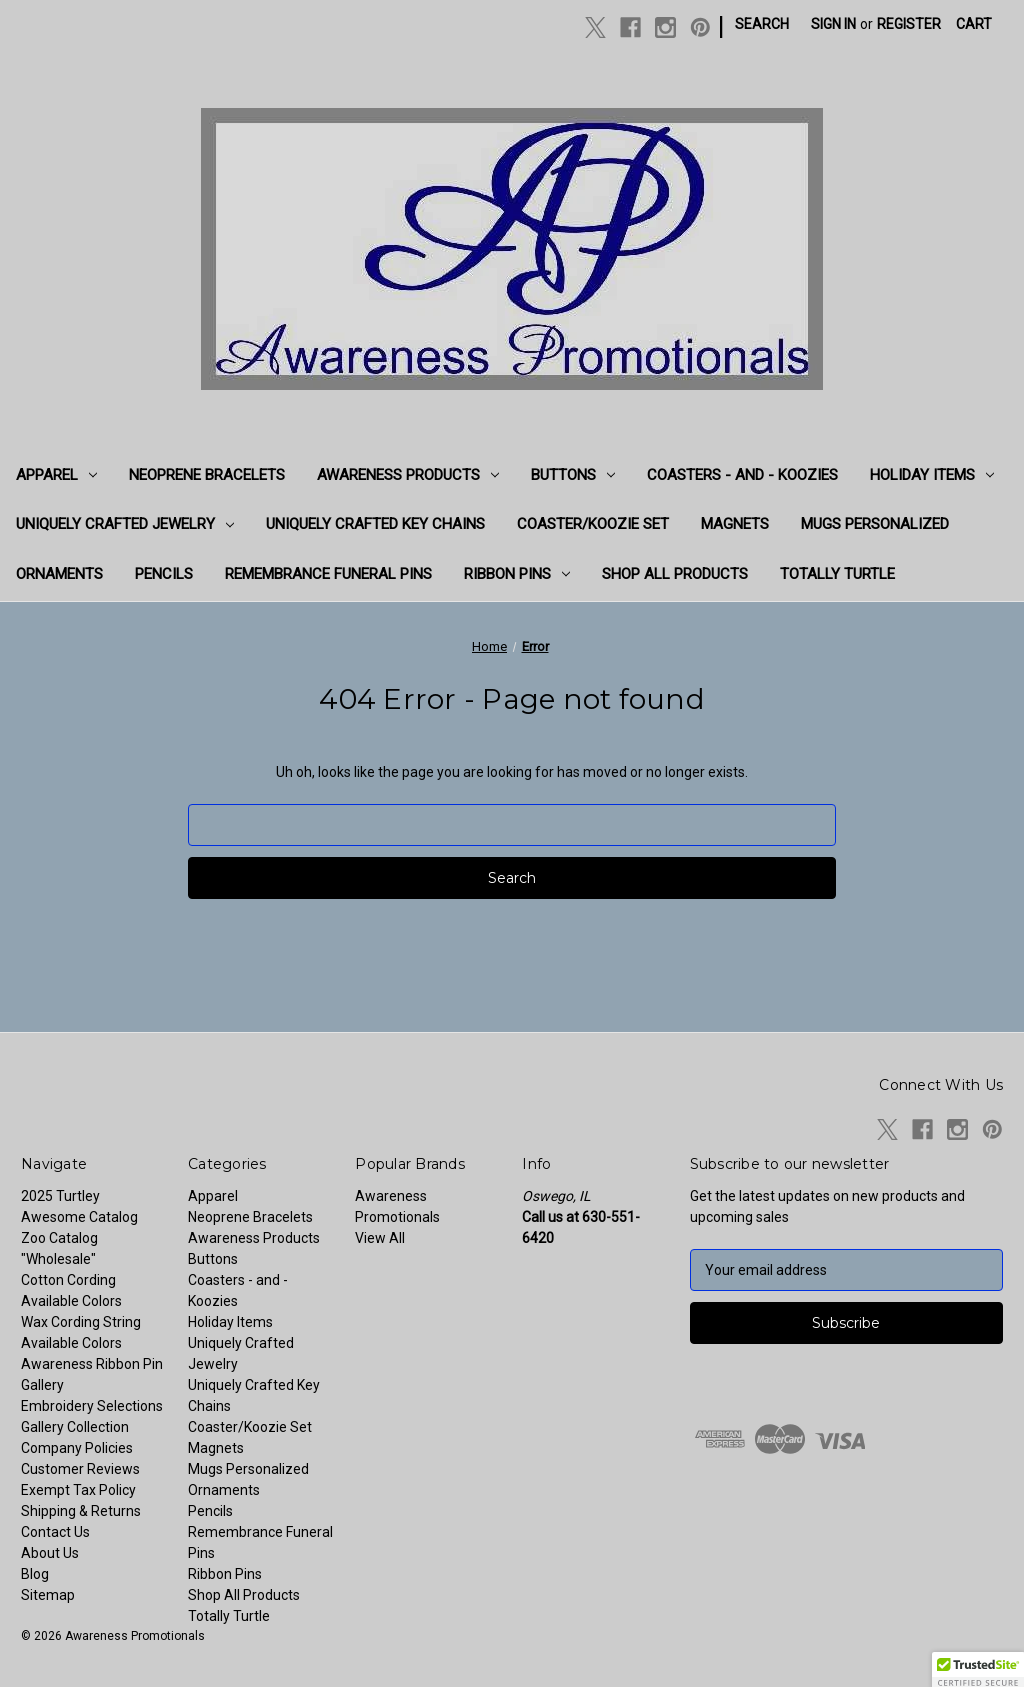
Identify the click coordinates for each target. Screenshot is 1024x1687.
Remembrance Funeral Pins (328, 574)
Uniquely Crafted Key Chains (375, 524)
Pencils (164, 574)
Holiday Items (932, 475)
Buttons (573, 475)
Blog (35, 1574)
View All (380, 1238)
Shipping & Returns (81, 1511)
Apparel (56, 475)
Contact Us (55, 1532)
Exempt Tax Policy (78, 1490)
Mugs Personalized (875, 524)
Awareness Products (408, 475)
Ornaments (59, 574)
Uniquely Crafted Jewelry (125, 524)
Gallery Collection (75, 1427)
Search (762, 24)
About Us (50, 1553)
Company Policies (77, 1448)
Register (909, 24)
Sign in (833, 24)
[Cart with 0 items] (974, 24)
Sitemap (48, 1595)
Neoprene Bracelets (207, 475)
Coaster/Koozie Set (593, 524)
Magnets (735, 524)
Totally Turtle (837, 574)
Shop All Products (675, 574)
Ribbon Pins (517, 574)
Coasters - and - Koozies (742, 475)
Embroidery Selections (92, 1406)
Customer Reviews (80, 1469)
